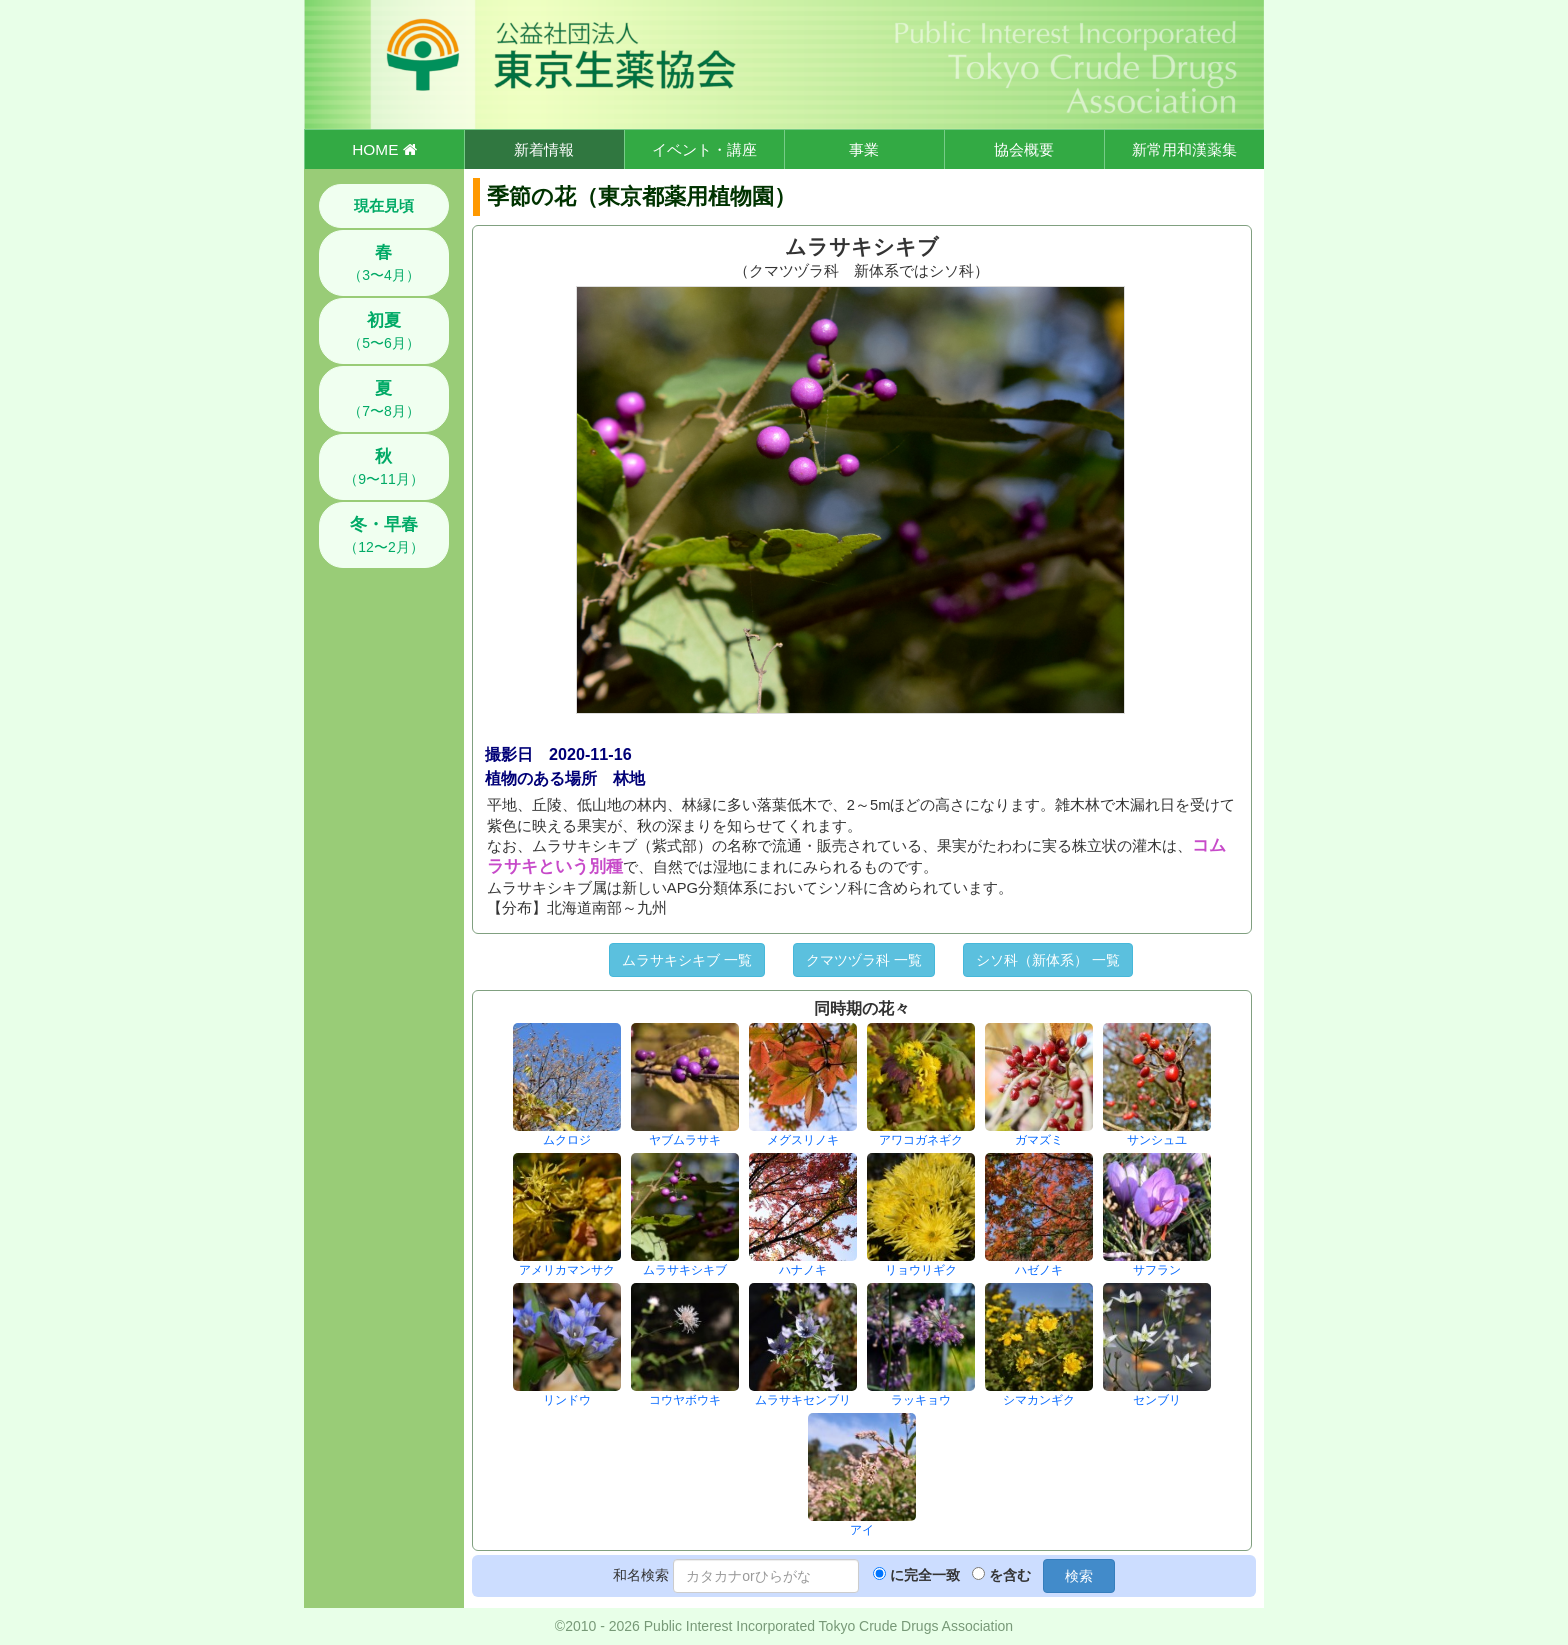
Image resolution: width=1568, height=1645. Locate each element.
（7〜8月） (384, 399)
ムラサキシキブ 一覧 (687, 960)
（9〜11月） (383, 467)
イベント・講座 (704, 149)
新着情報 (544, 149)
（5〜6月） (384, 331)
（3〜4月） (384, 263)
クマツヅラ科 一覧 (864, 960)
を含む (1010, 1575)
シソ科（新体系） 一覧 (1048, 960)
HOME (384, 149)
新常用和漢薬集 (1184, 149)
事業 (864, 149)
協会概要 (1024, 149)
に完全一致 (925, 1575)
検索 (1079, 1576)
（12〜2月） (383, 535)
